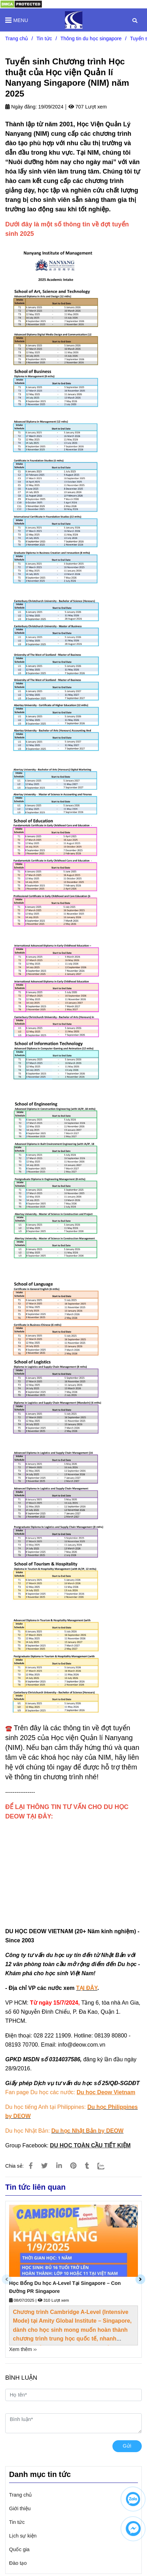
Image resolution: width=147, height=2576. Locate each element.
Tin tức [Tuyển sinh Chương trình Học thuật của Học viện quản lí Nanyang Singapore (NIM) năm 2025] (44, 38)
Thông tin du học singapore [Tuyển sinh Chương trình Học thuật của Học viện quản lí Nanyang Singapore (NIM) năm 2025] (91, 38)
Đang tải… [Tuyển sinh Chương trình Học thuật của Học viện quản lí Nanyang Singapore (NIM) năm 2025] (73, 1865)
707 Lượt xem (87, 107)
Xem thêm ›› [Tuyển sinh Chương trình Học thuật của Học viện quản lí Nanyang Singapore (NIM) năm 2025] (23, 2349)
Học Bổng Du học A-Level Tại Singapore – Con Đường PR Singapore (65, 2287)
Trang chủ (20, 2495)
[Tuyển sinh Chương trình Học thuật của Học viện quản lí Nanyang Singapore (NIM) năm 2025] (21, 4)
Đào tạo (18, 2563)
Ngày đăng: (21, 107)
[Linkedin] (59, 2165)
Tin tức (17, 2522)
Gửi (127, 2446)
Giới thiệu (20, 2508)
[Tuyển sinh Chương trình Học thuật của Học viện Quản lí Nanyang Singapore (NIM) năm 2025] (73, 20)
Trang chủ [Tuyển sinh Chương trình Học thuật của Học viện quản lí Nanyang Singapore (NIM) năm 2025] (16, 38)
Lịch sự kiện (23, 2536)
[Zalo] (105, 2165)
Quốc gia (19, 2549)
